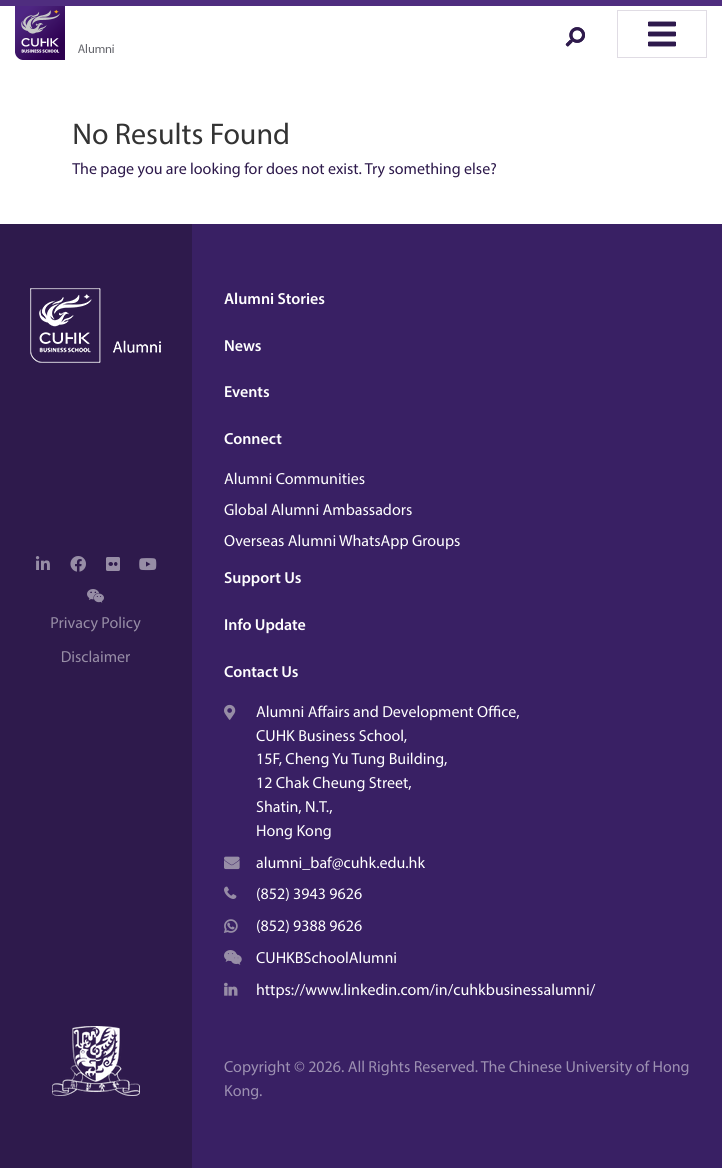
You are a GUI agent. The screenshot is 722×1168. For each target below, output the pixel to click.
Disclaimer (96, 657)
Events (247, 392)
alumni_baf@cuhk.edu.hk (340, 863)
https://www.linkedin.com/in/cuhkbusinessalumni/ (425, 990)
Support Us (262, 578)
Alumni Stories (274, 299)
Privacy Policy (95, 623)
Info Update (265, 625)
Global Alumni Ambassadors (318, 510)
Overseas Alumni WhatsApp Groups (342, 541)
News (243, 346)
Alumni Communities (294, 479)
